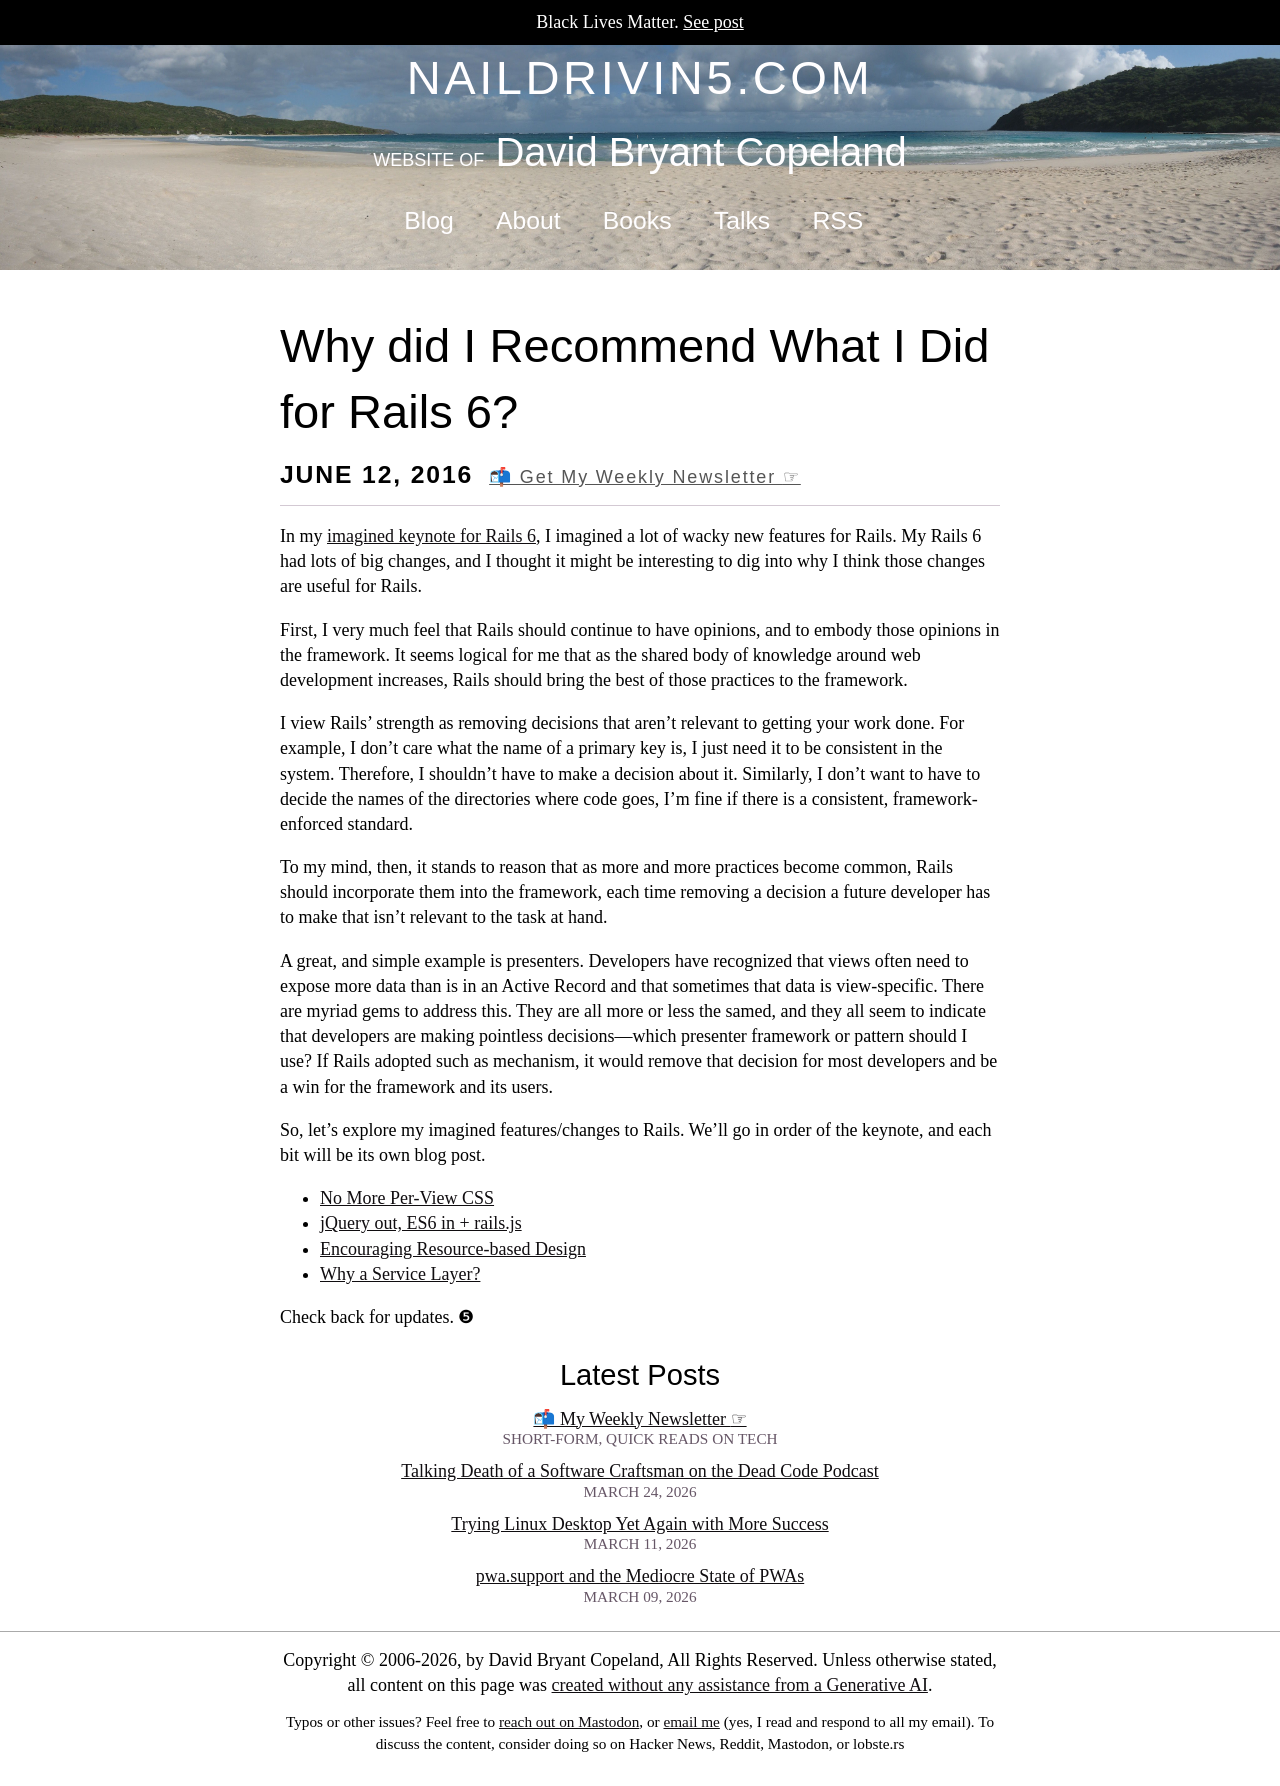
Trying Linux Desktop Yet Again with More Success (639, 1524)
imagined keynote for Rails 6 (431, 536)
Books (637, 220)
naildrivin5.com (640, 77)
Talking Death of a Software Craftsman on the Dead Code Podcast (640, 1471)
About (528, 220)
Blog (428, 220)
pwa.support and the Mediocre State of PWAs (640, 1576)
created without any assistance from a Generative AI (740, 1685)
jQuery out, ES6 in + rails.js (421, 1223)
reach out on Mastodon (569, 1721)
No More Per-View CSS (407, 1198)
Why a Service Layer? (400, 1274)
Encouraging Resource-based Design (453, 1249)
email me (691, 1721)
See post (713, 22)
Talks (742, 220)
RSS (837, 220)
